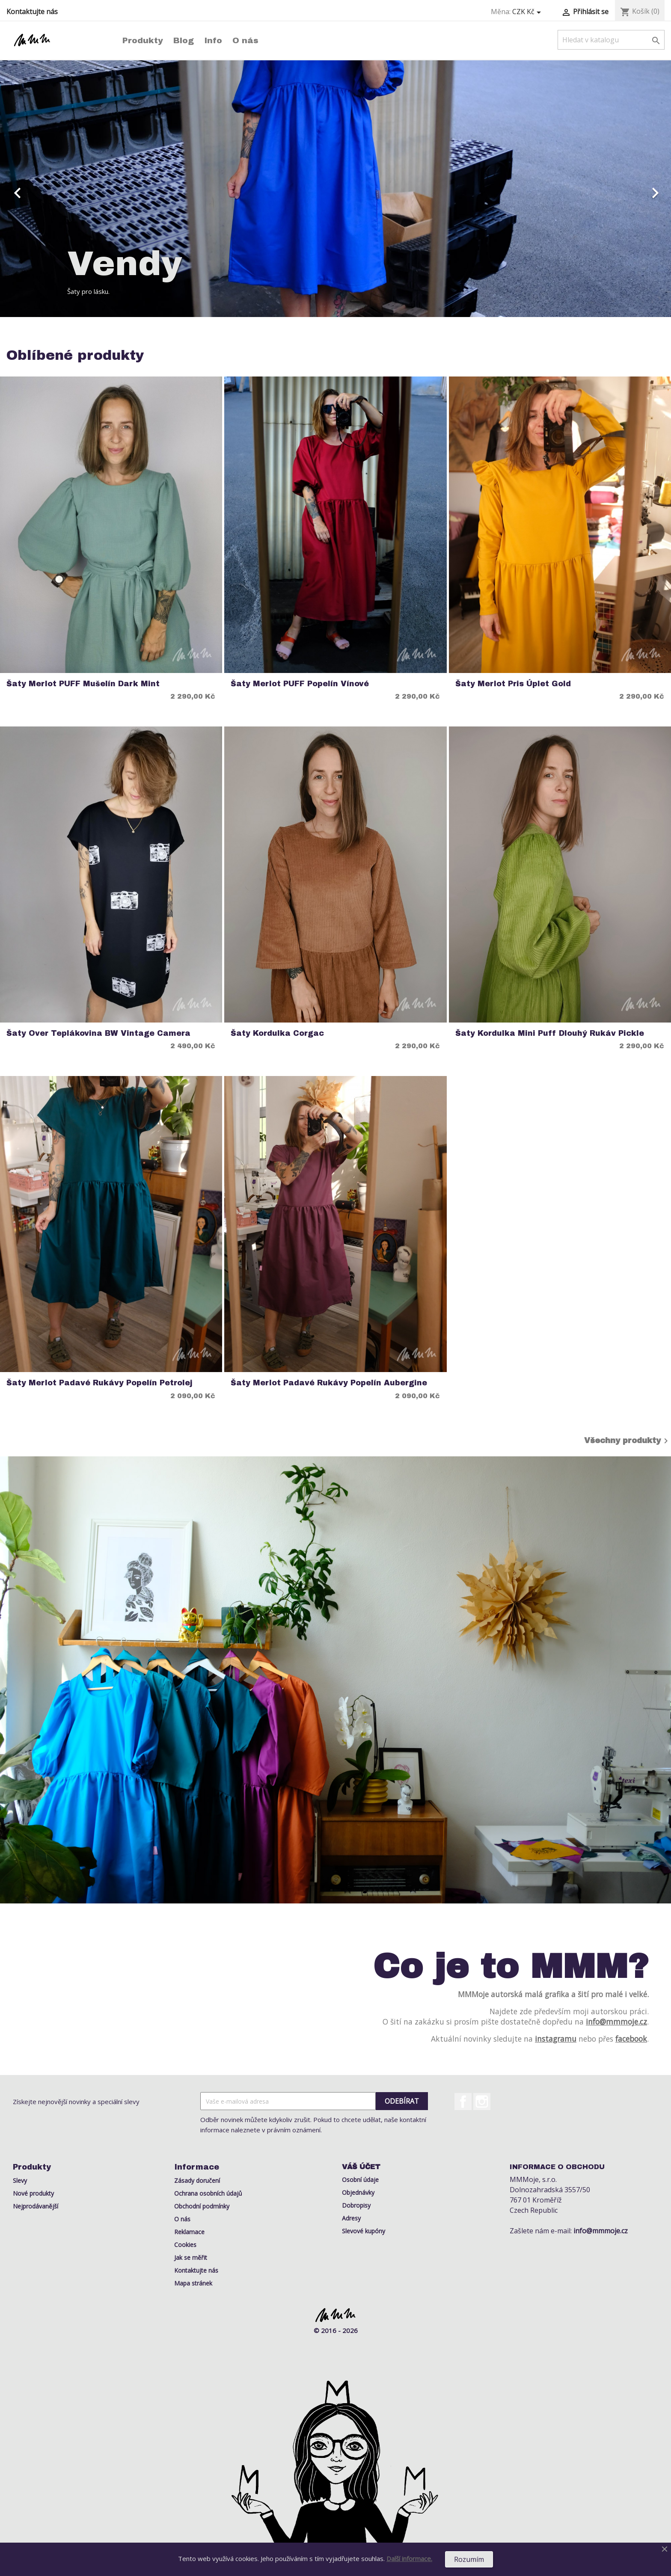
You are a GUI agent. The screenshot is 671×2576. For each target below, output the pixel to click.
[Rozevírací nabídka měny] (528, 12)
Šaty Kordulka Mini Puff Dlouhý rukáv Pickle (549, 1033)
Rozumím (469, 2559)
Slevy (20, 2180)
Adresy (351, 2218)
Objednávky (358, 2192)
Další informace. (409, 2558)
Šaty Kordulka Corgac (277, 1033)
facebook (631, 2039)
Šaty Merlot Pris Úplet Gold (513, 684)
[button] (50, 188)
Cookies (185, 2245)
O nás (245, 40)
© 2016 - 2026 (336, 2330)
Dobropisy (356, 2205)
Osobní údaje (360, 2180)
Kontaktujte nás (32, 11)
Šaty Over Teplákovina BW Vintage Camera (98, 1033)
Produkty (142, 40)
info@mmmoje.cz (616, 2021)
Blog (183, 40)
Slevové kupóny (363, 2231)
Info (213, 40)
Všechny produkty (627, 1441)
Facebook (463, 2101)
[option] (335, 188)
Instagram (481, 2101)
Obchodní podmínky (201, 2206)
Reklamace (189, 2232)
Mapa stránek (193, 2283)
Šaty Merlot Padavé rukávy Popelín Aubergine (329, 1383)
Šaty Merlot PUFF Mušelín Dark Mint (83, 684)
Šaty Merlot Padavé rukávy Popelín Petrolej (99, 1383)
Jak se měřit (190, 2257)
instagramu (555, 2039)
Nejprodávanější (35, 2206)
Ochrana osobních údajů (208, 2193)
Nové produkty (33, 2193)
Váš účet (361, 2166)
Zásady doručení (197, 2180)
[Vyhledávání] (611, 40)
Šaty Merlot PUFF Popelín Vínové (300, 684)
